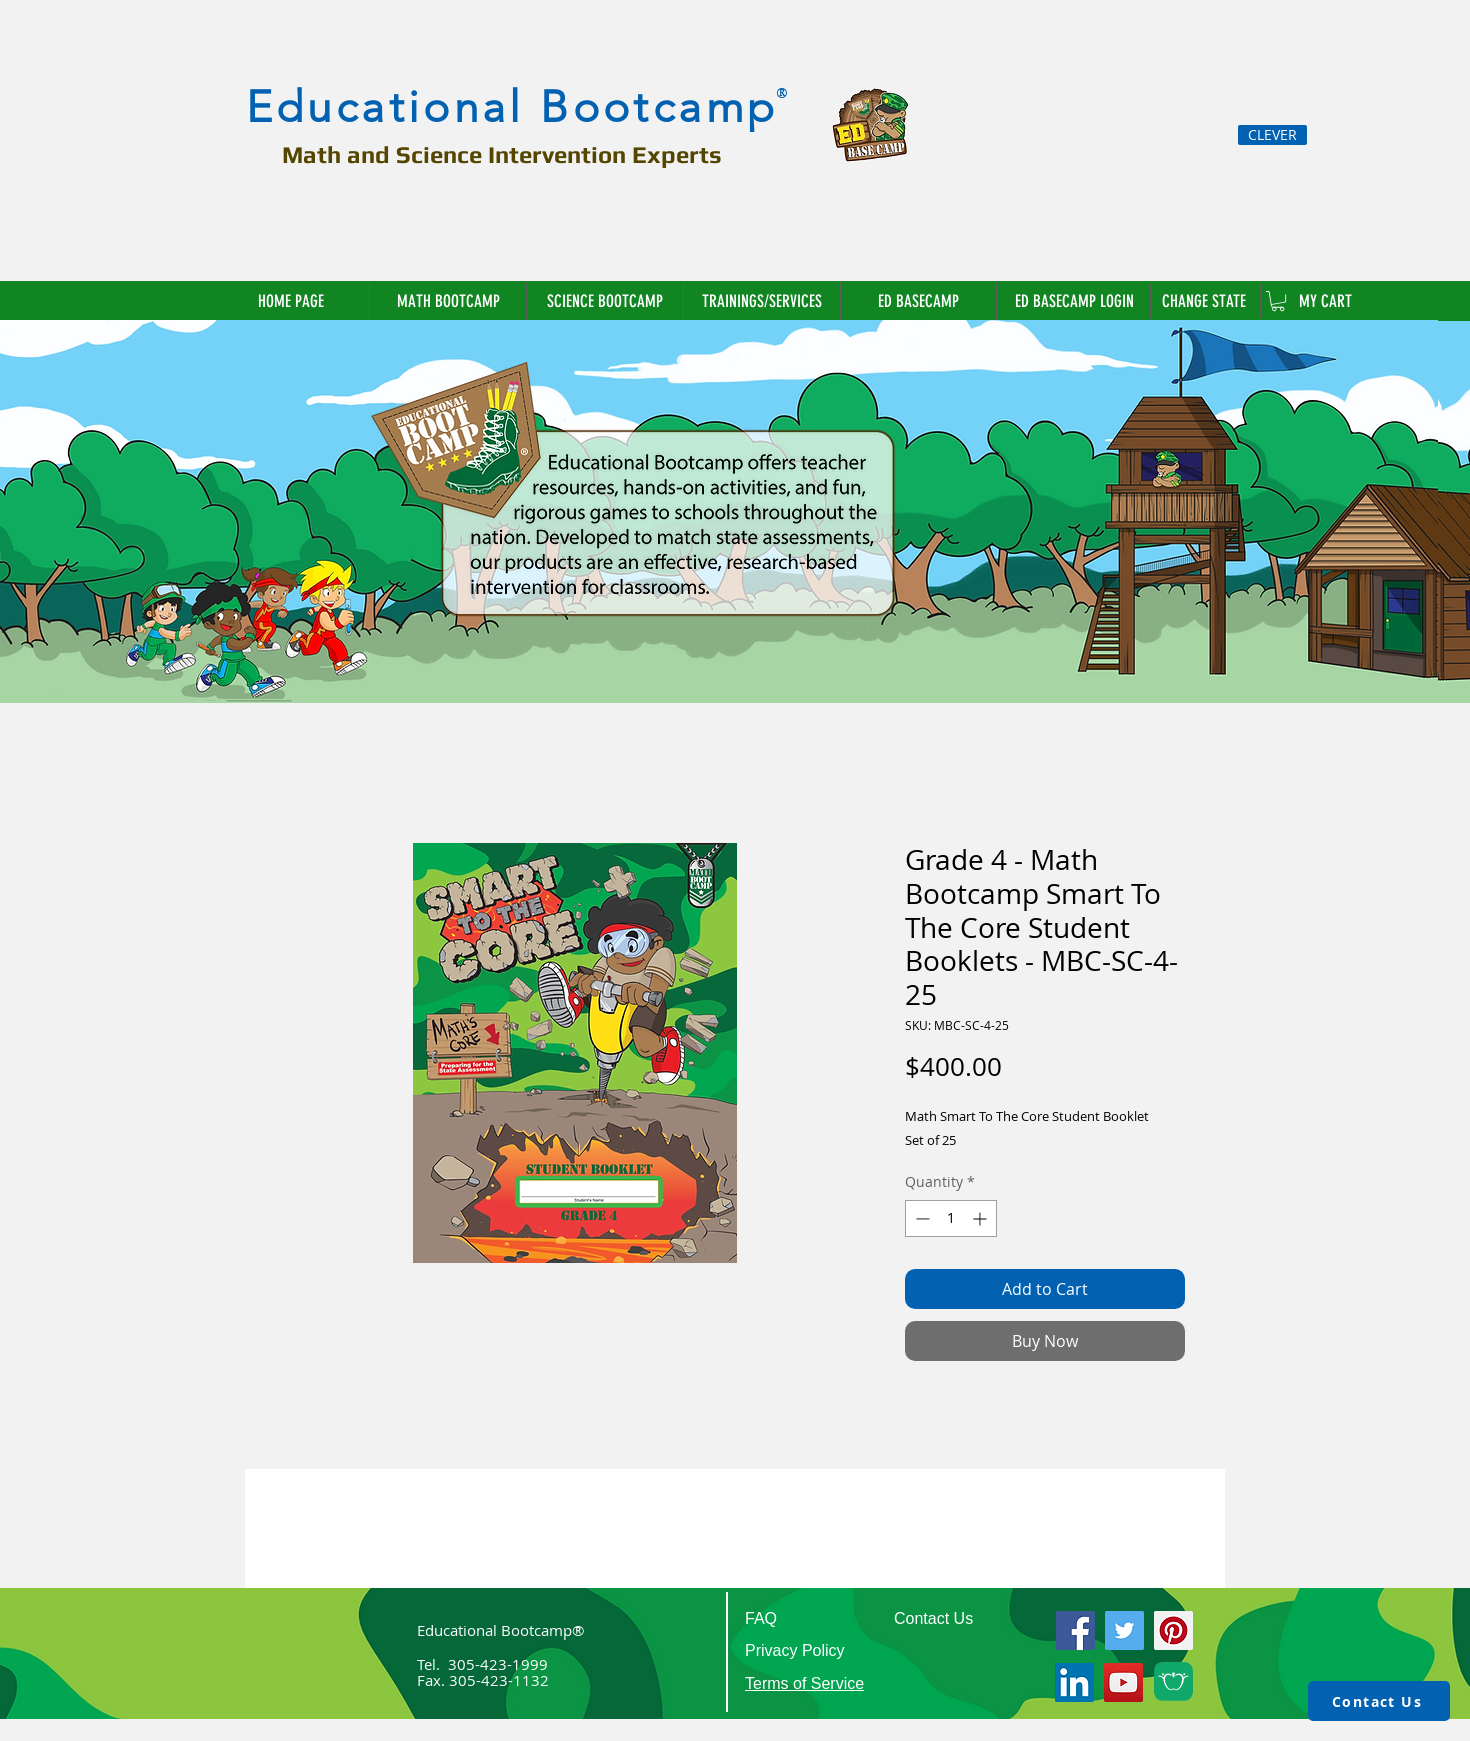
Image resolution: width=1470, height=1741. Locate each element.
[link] (1278, 301)
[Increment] (981, 1218)
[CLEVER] (1272, 135)
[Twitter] (1124, 1630)
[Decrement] (920, 1218)
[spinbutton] (951, 1218)
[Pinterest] (1173, 1630)
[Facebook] (1075, 1630)
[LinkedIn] (1074, 1682)
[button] (1205, 301)
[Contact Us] (1379, 1701)
